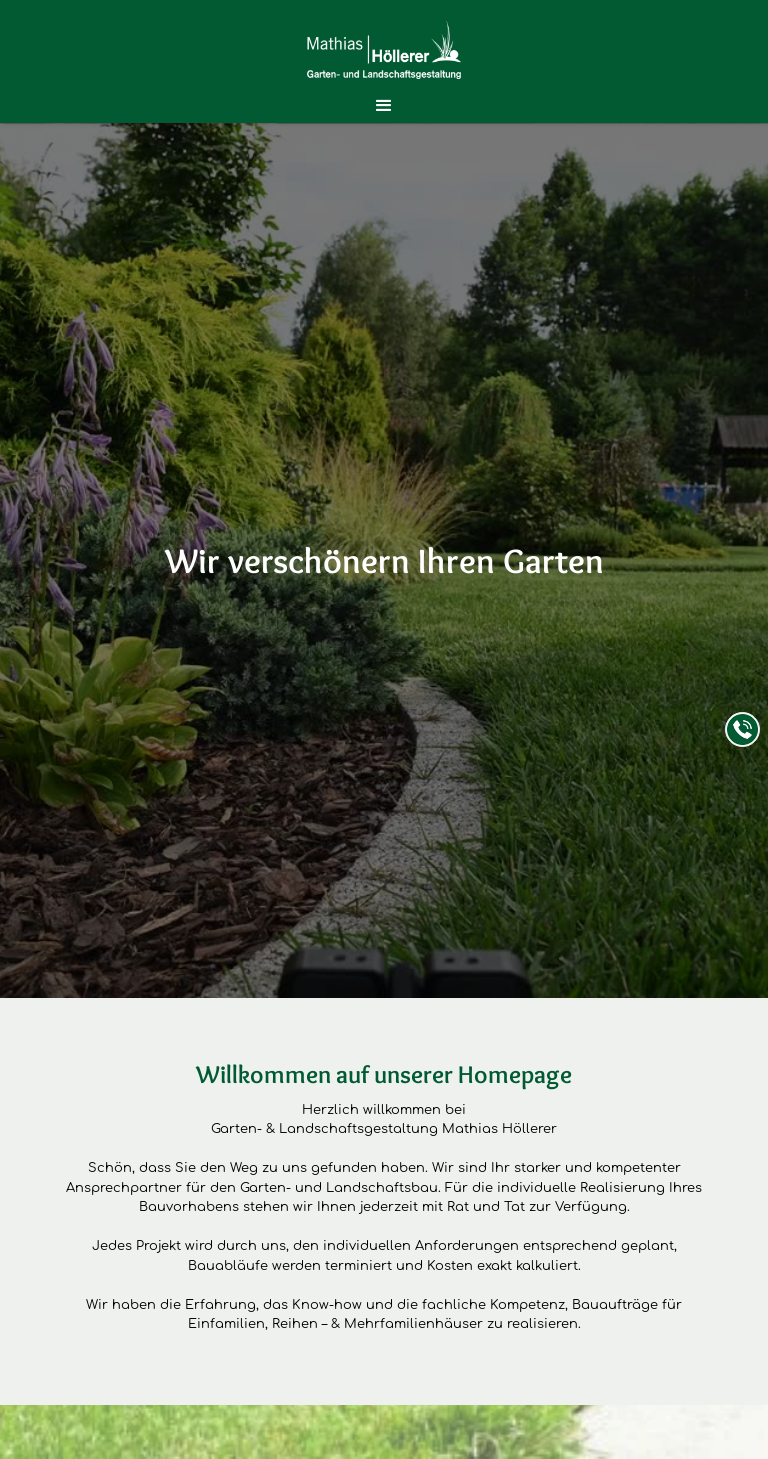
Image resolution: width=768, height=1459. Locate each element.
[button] (384, 106)
